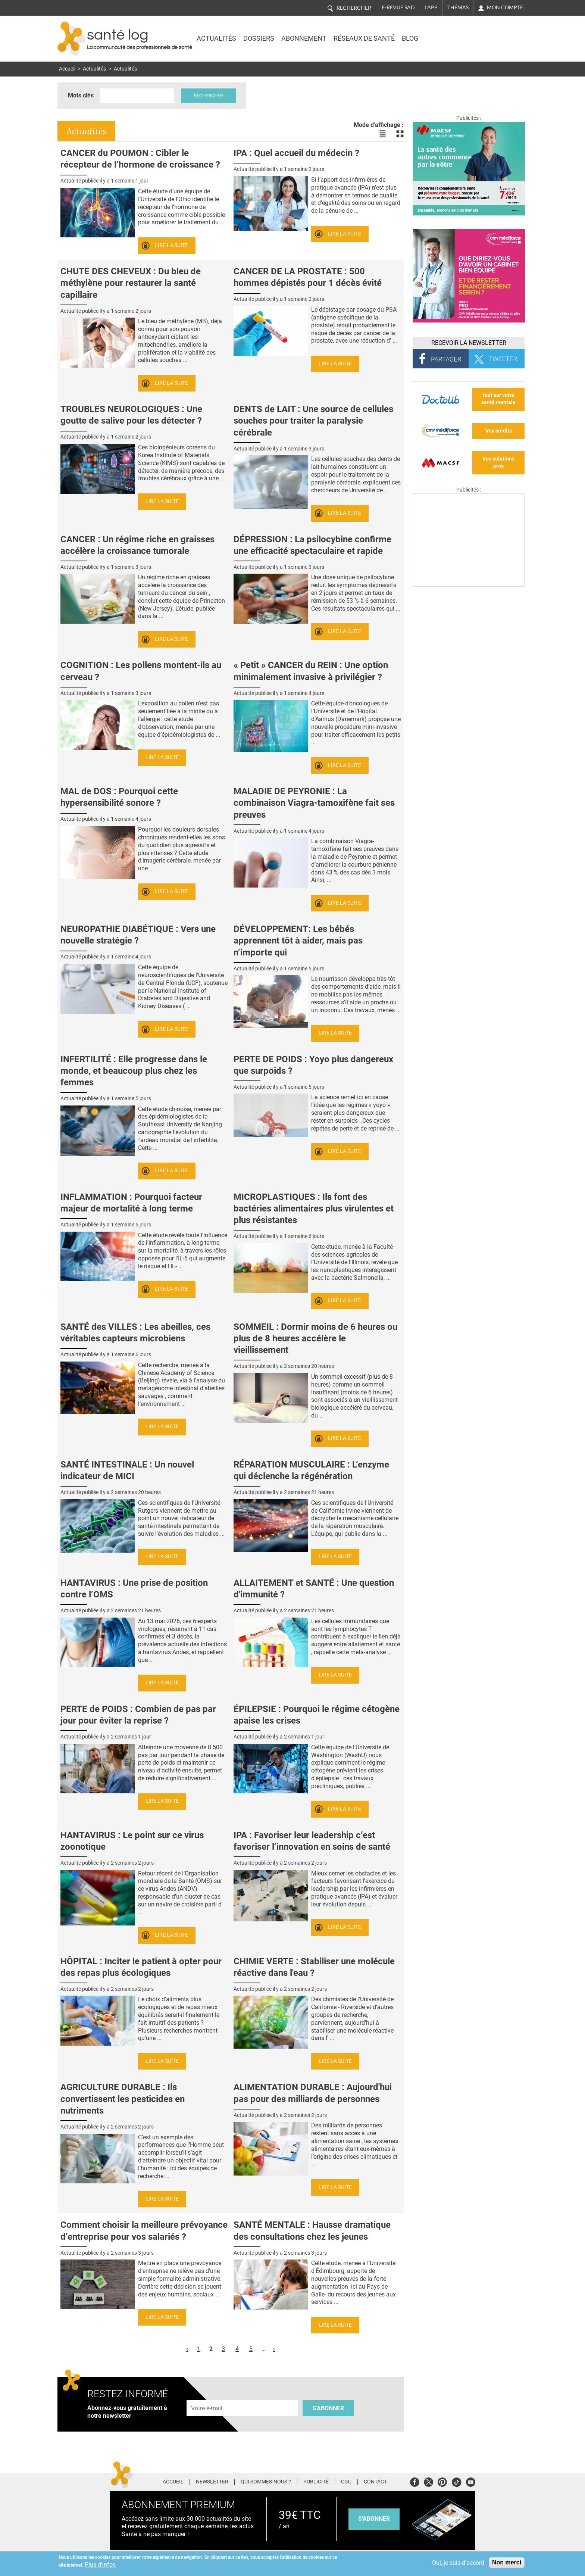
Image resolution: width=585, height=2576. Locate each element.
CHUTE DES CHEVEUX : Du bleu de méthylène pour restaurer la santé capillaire (130, 283)
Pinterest (442, 2481)
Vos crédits (498, 431)
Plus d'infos (100, 2564)
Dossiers (258, 38)
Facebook (414, 2481)
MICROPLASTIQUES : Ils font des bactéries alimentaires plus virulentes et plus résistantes (314, 1208)
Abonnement (303, 38)
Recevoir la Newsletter (468, 342)
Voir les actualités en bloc (400, 134)
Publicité (316, 2482)
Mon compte (505, 7)
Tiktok (456, 2481)
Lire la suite (171, 245)
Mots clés (81, 95)
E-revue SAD (398, 7)
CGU (346, 2482)
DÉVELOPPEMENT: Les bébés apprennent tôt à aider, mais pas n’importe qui (298, 940)
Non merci (506, 2562)
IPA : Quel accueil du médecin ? (296, 153)
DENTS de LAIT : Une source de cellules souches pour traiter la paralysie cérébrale (313, 420)
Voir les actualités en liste (382, 134)
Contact (375, 2482)
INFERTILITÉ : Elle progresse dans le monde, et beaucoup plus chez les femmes (133, 1071)
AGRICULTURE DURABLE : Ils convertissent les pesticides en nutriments (122, 2098)
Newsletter (212, 2482)
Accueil (67, 69)
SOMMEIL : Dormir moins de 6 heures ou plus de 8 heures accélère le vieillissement (315, 1338)
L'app (431, 7)
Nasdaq (461, 33)
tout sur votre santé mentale (498, 399)
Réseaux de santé (364, 38)
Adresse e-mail (207, 2395)
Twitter (428, 2481)
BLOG (410, 38)
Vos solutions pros (498, 462)
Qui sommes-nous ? (266, 2482)
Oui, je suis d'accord (458, 2562)
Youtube (470, 2481)
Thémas (458, 7)
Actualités (216, 38)
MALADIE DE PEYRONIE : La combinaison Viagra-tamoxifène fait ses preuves (314, 803)
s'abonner (374, 2518)
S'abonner (328, 2408)
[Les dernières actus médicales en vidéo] (469, 584)
